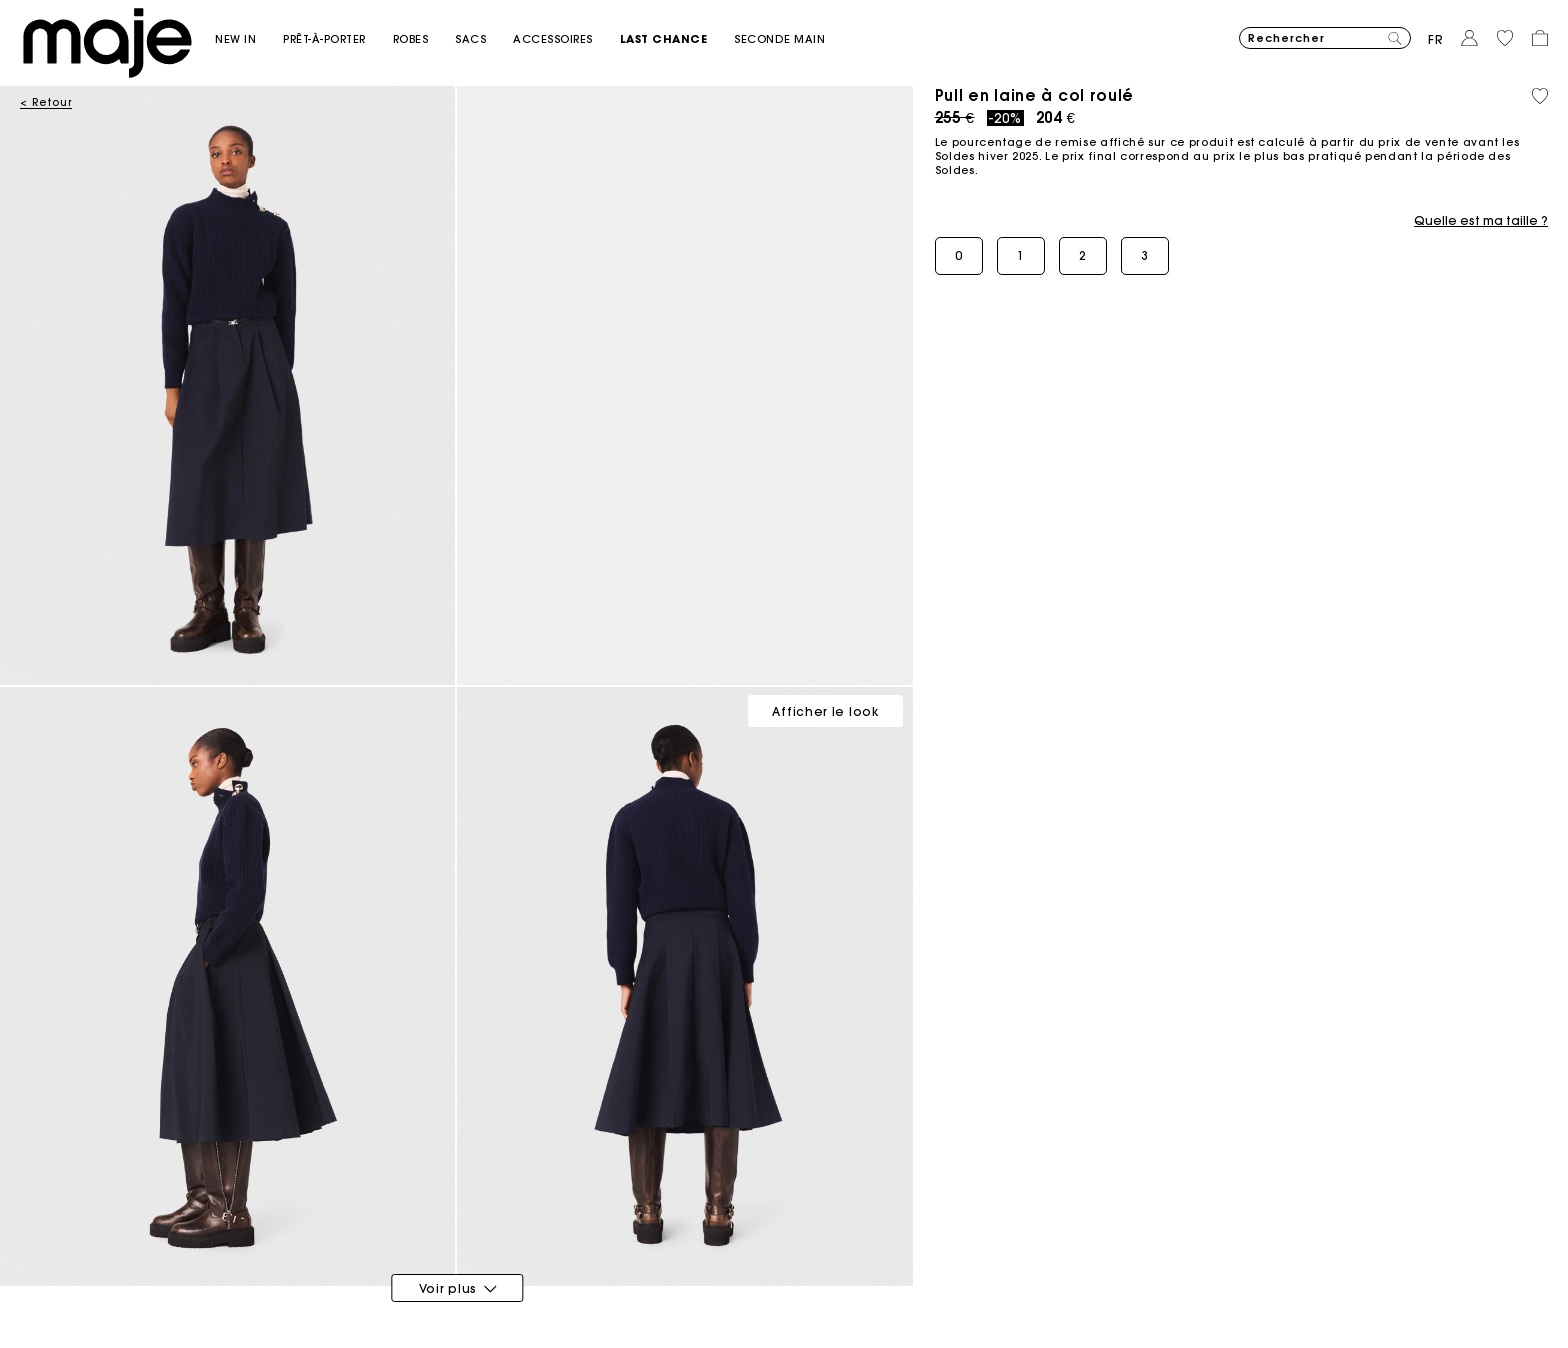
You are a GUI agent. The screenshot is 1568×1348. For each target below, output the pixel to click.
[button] (249, 39)
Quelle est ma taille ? (1481, 221)
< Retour (46, 102)
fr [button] (1436, 39)
